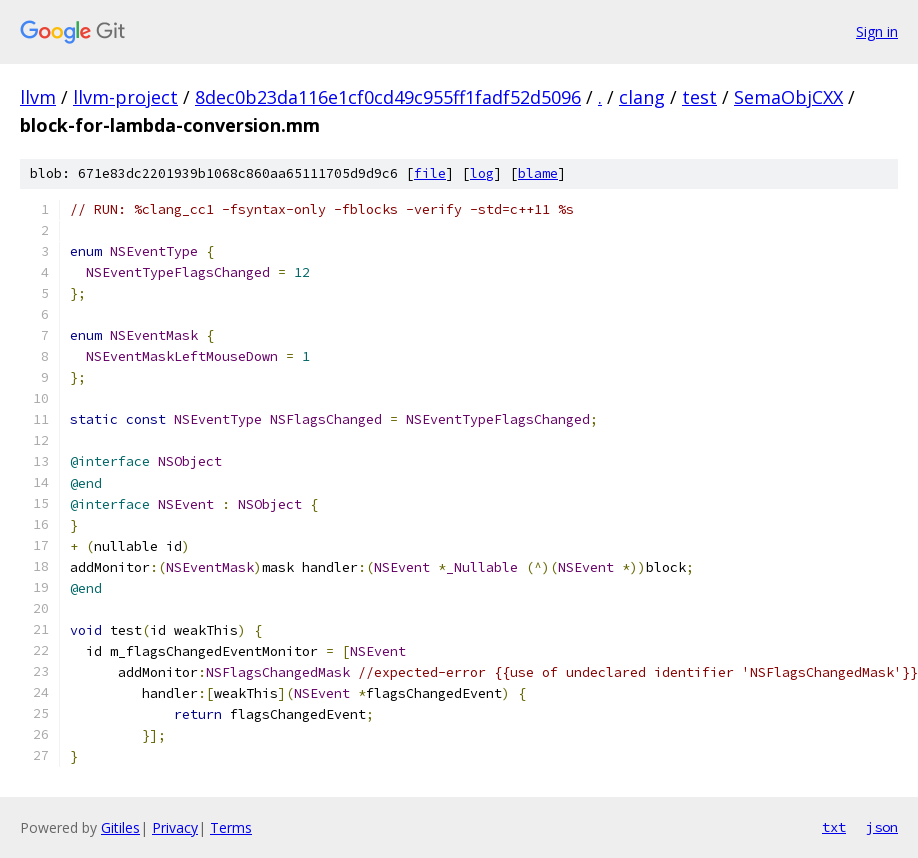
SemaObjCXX (788, 97)
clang (642, 97)
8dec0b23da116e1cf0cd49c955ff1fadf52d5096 (388, 97)
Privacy (175, 827)
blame (538, 173)
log (482, 173)
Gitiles (120, 827)
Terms (231, 827)
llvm (38, 97)
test (699, 97)
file (430, 173)
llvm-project (125, 97)
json (882, 827)
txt (834, 827)
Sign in (877, 31)
